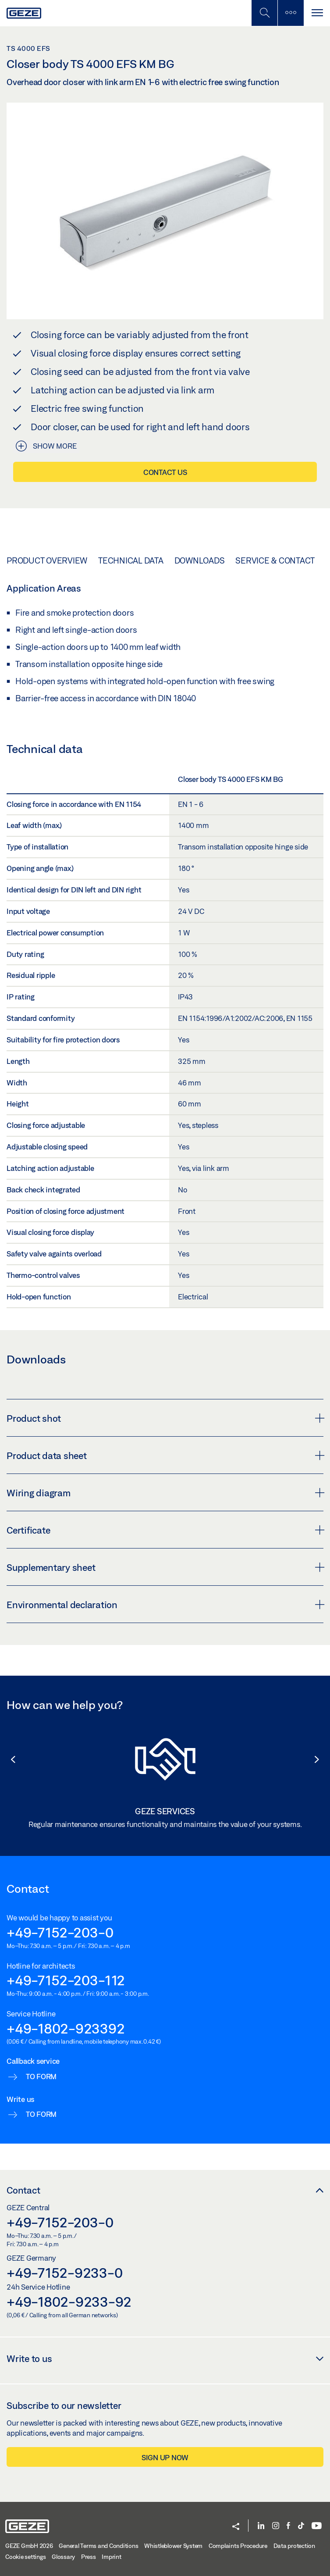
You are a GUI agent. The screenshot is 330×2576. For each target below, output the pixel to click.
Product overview (47, 560)
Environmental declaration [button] (165, 1604)
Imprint (111, 2556)
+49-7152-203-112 (66, 1980)
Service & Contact (275, 560)
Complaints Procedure (238, 2545)
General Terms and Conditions (98, 2545)
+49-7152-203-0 (60, 1932)
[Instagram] (275, 2526)
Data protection (294, 2545)
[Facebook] (288, 2526)
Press (88, 2556)
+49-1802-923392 (65, 2028)
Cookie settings (25, 2556)
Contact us (165, 472)
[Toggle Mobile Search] (264, 13)
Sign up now (165, 2457)
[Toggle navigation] (317, 13)
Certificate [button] (165, 1530)
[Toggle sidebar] (290, 13)
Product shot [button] (165, 1418)
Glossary (63, 2556)
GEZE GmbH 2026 (29, 2545)
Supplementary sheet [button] (165, 1567)
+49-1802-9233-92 (69, 2301)
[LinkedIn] (261, 2526)
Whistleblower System (173, 2545)
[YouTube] (317, 2526)
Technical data (130, 560)
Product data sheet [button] (165, 1455)
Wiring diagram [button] (165, 1493)
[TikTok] (301, 2526)
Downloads (199, 560)
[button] (8, 1759)
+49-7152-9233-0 (64, 2272)
